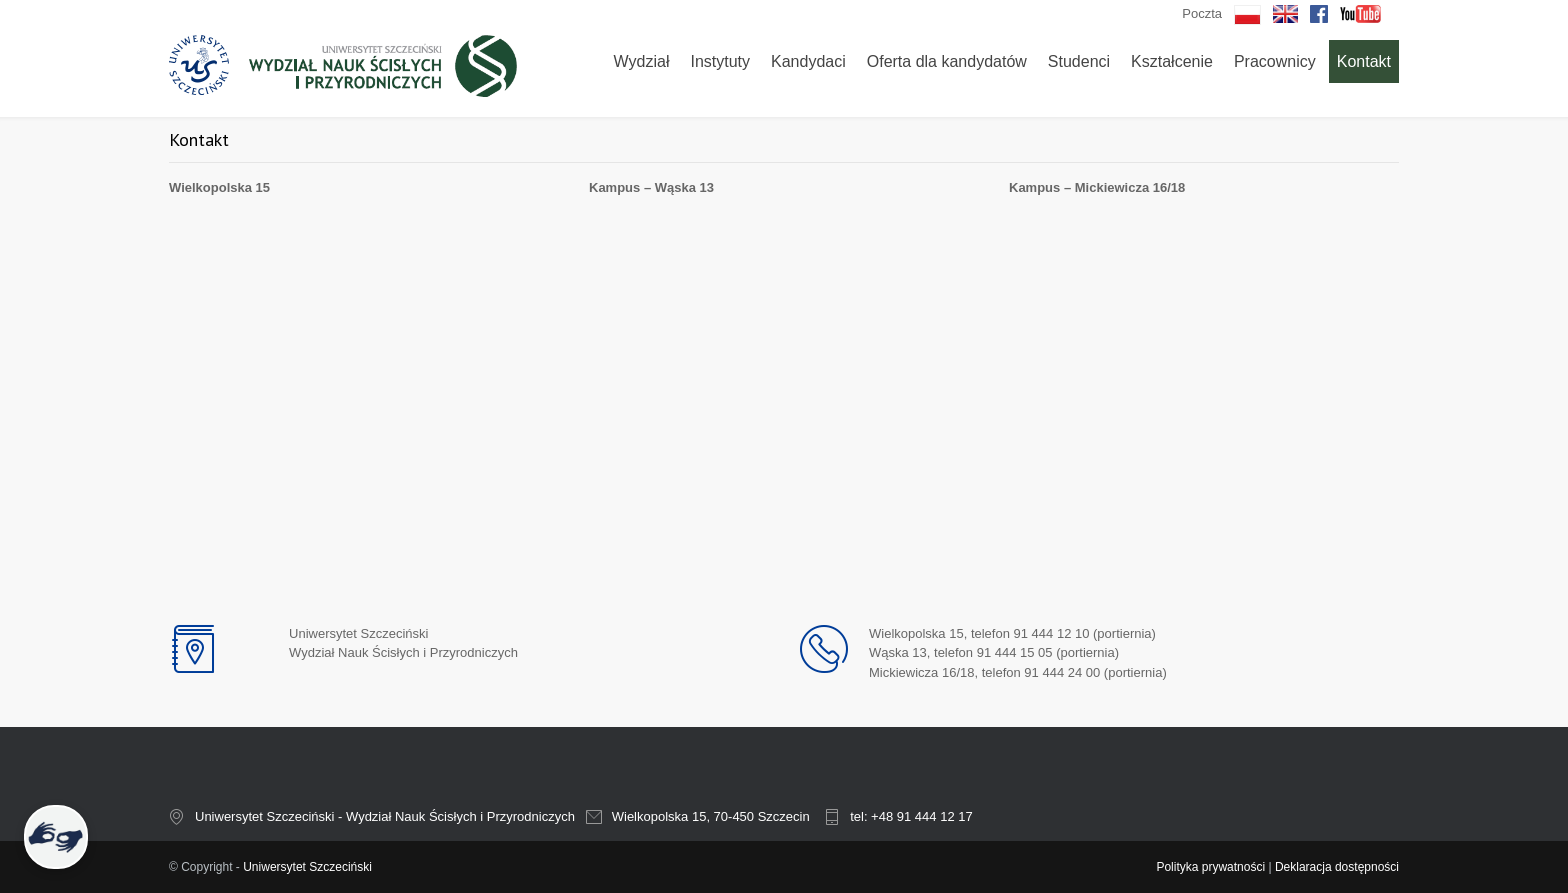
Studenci (1079, 61)
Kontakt (1364, 61)
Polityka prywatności (1210, 867)
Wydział (642, 61)
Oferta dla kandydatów (947, 61)
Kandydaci (808, 61)
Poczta (1202, 13)
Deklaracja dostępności (1337, 867)
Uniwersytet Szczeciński (307, 867)
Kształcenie (1172, 61)
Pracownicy (1275, 61)
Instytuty (720, 61)
